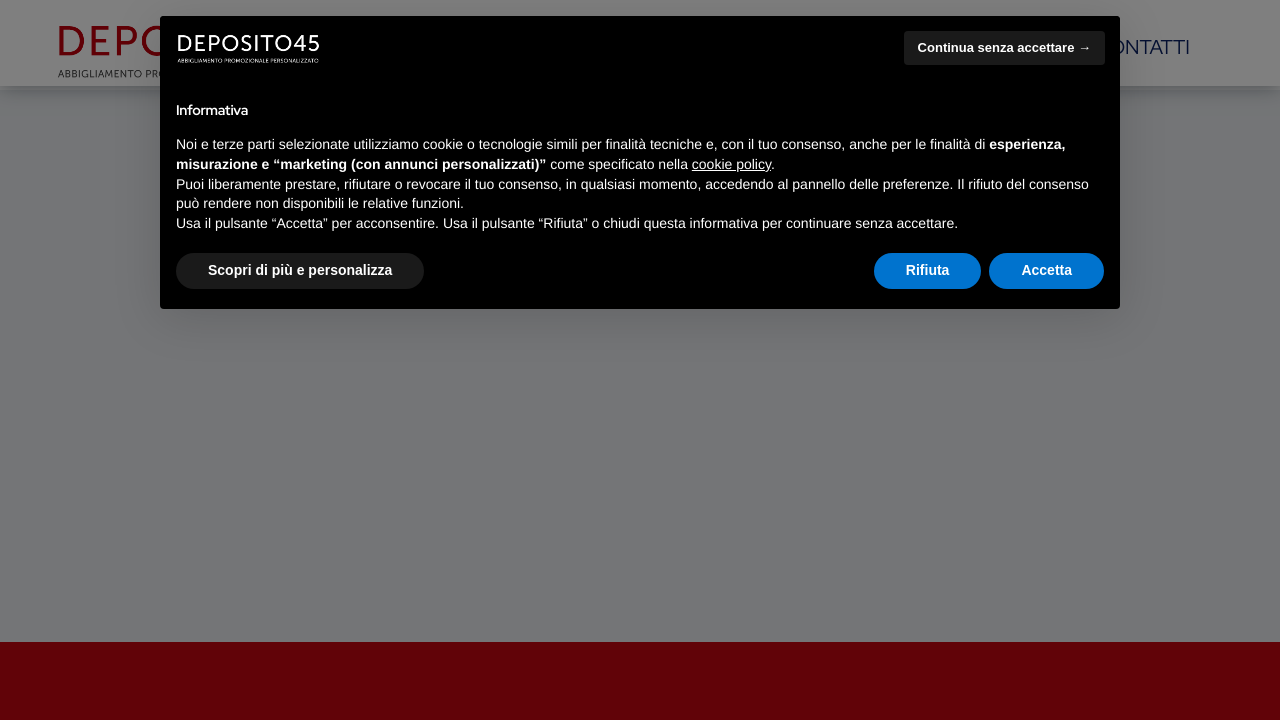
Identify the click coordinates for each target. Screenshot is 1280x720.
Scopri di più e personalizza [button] (300, 270)
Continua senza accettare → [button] (1004, 47)
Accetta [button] (1046, 270)
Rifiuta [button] (928, 270)
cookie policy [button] (731, 164)
